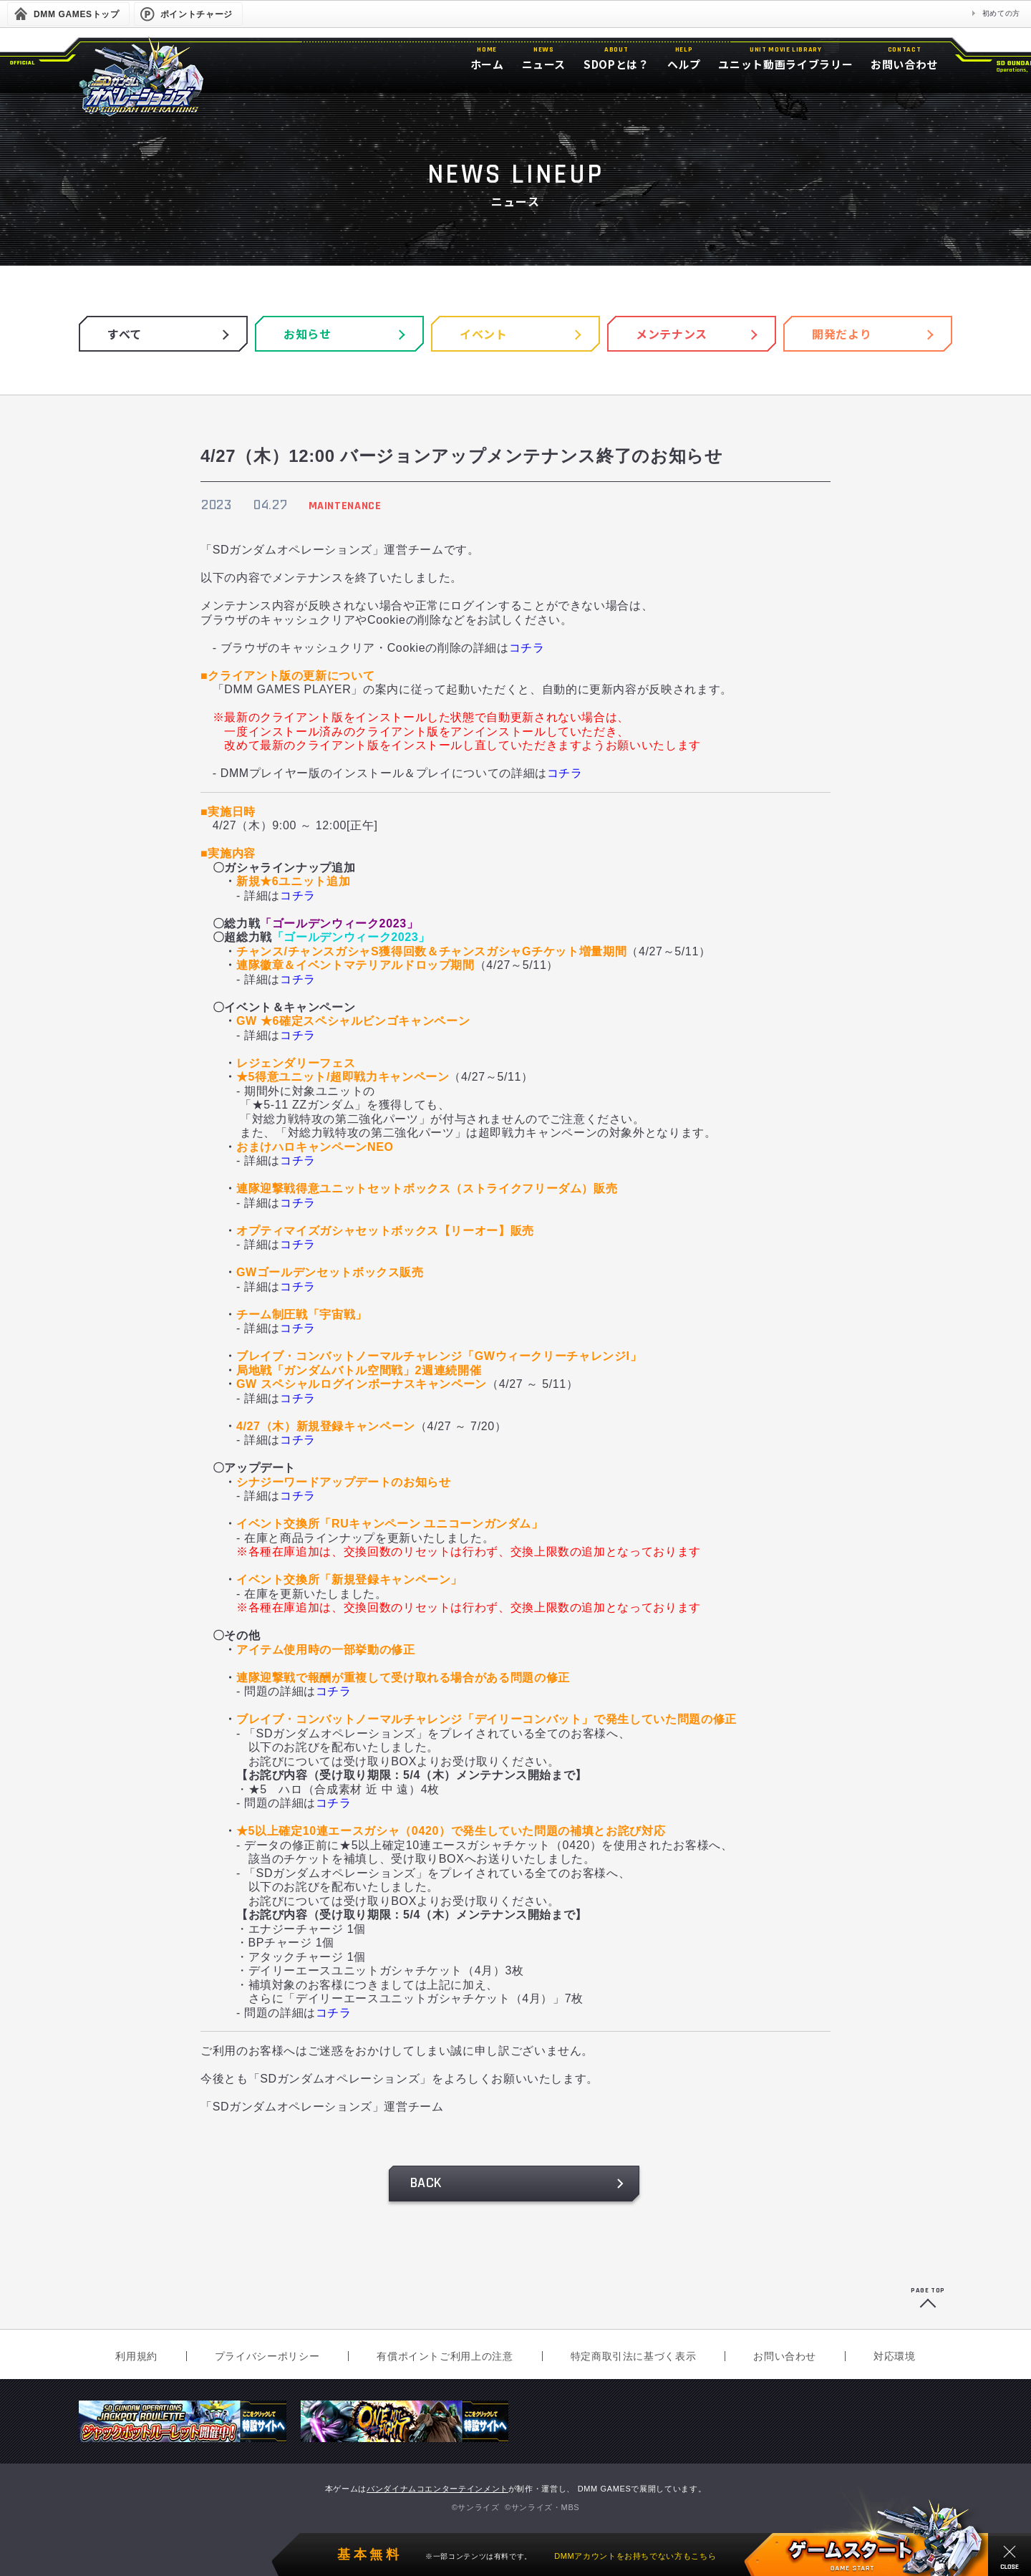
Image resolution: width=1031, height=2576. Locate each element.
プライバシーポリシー (267, 2356)
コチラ (527, 648)
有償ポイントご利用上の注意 (445, 2356)
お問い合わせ (784, 2356)
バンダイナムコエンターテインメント (437, 2488)
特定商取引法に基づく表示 (634, 2356)
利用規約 (136, 2356)
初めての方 (1001, 13)
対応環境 (894, 2356)
